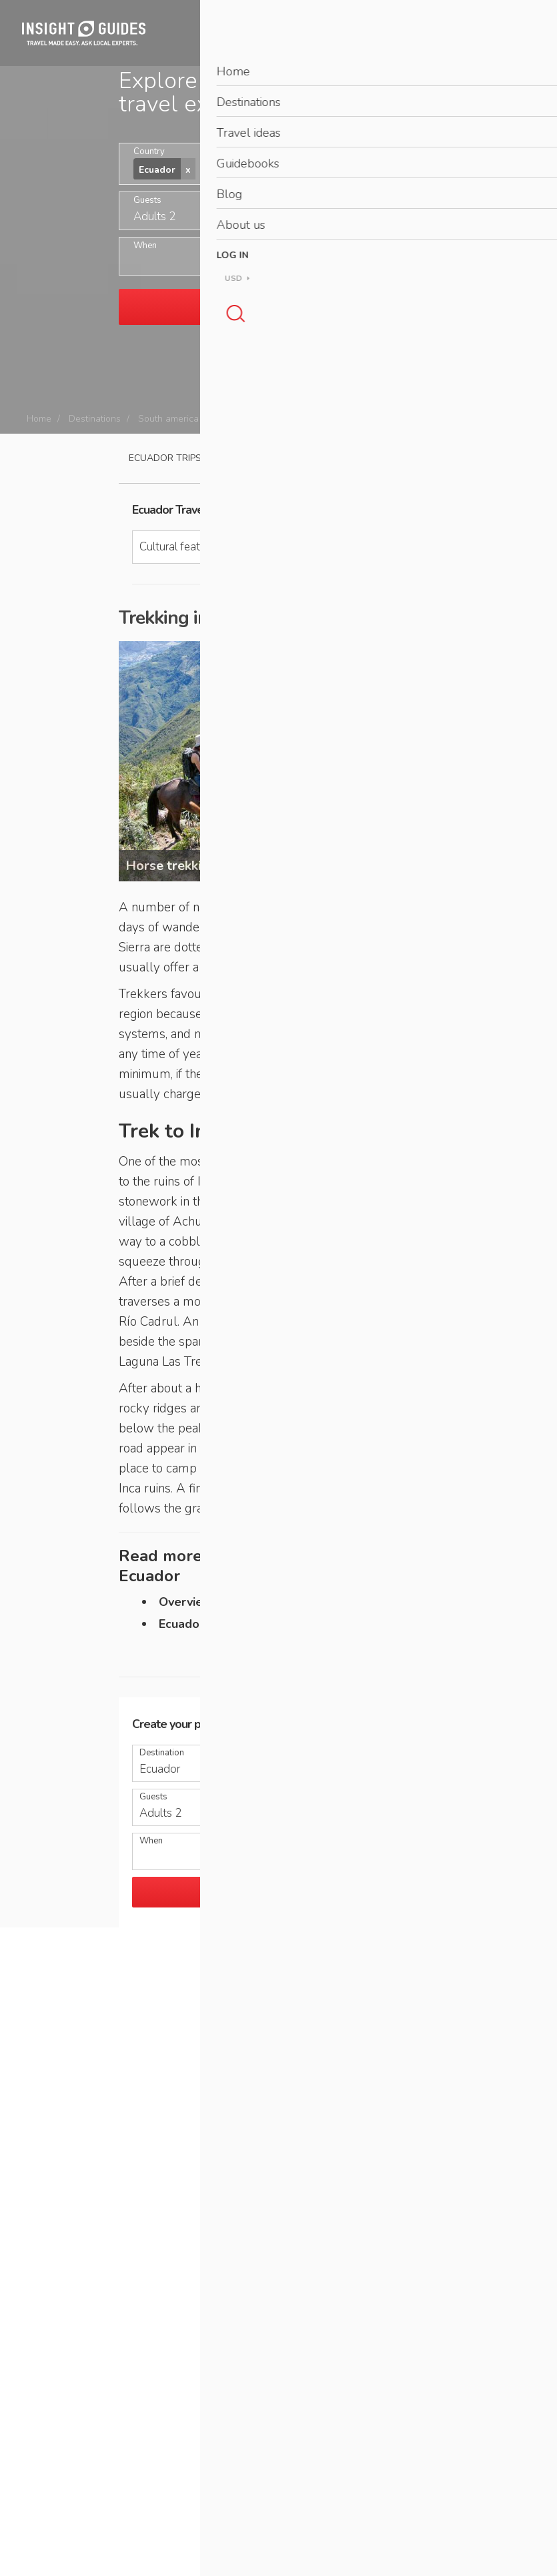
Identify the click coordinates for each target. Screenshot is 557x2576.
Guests (147, 200)
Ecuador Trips (165, 458)
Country (149, 151)
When (145, 246)
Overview (186, 1602)
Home (39, 418)
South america (168, 418)
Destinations (95, 418)
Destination (161, 1753)
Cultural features (304, 418)
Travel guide (257, 458)
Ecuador (233, 418)
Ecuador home (199, 1624)
